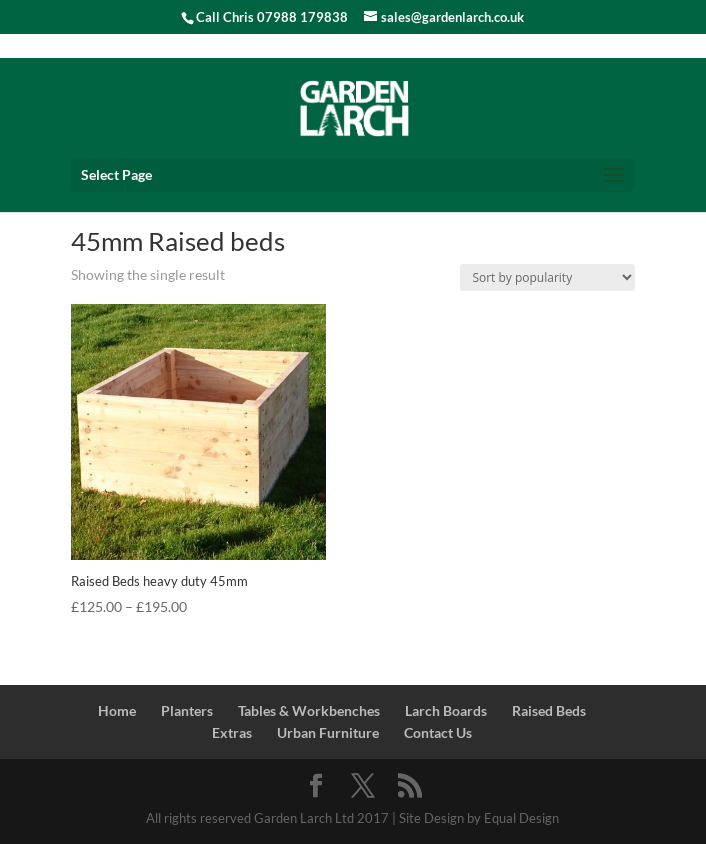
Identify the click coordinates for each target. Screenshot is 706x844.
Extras (232, 732)
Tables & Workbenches (309, 710)
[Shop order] (547, 277)
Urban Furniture (328, 732)
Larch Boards (446, 710)
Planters (187, 710)
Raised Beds (549, 710)
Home (117, 710)
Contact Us (438, 732)
